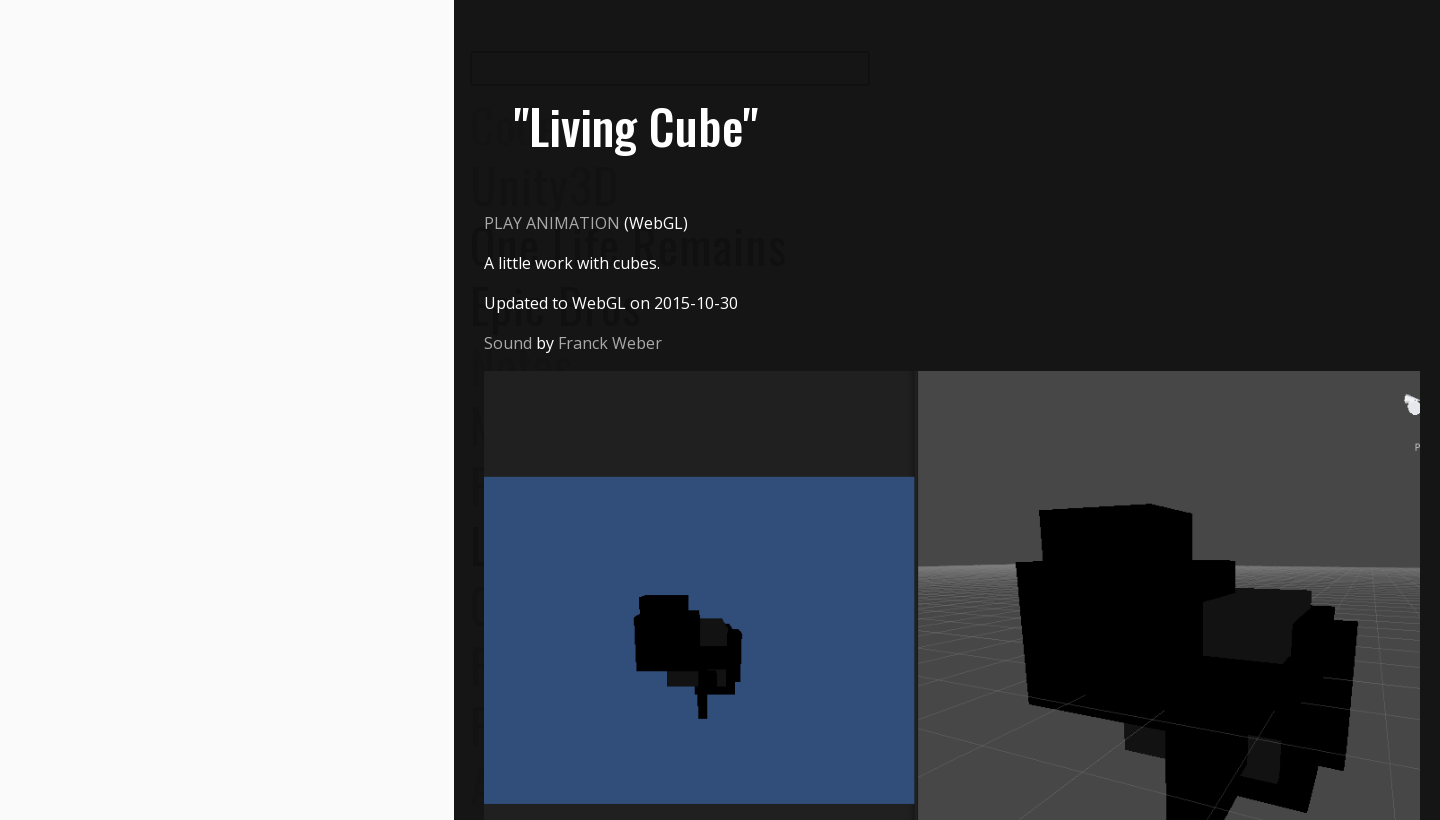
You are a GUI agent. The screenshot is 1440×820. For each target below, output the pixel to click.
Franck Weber (610, 343)
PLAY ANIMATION (552, 223)
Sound (508, 343)
